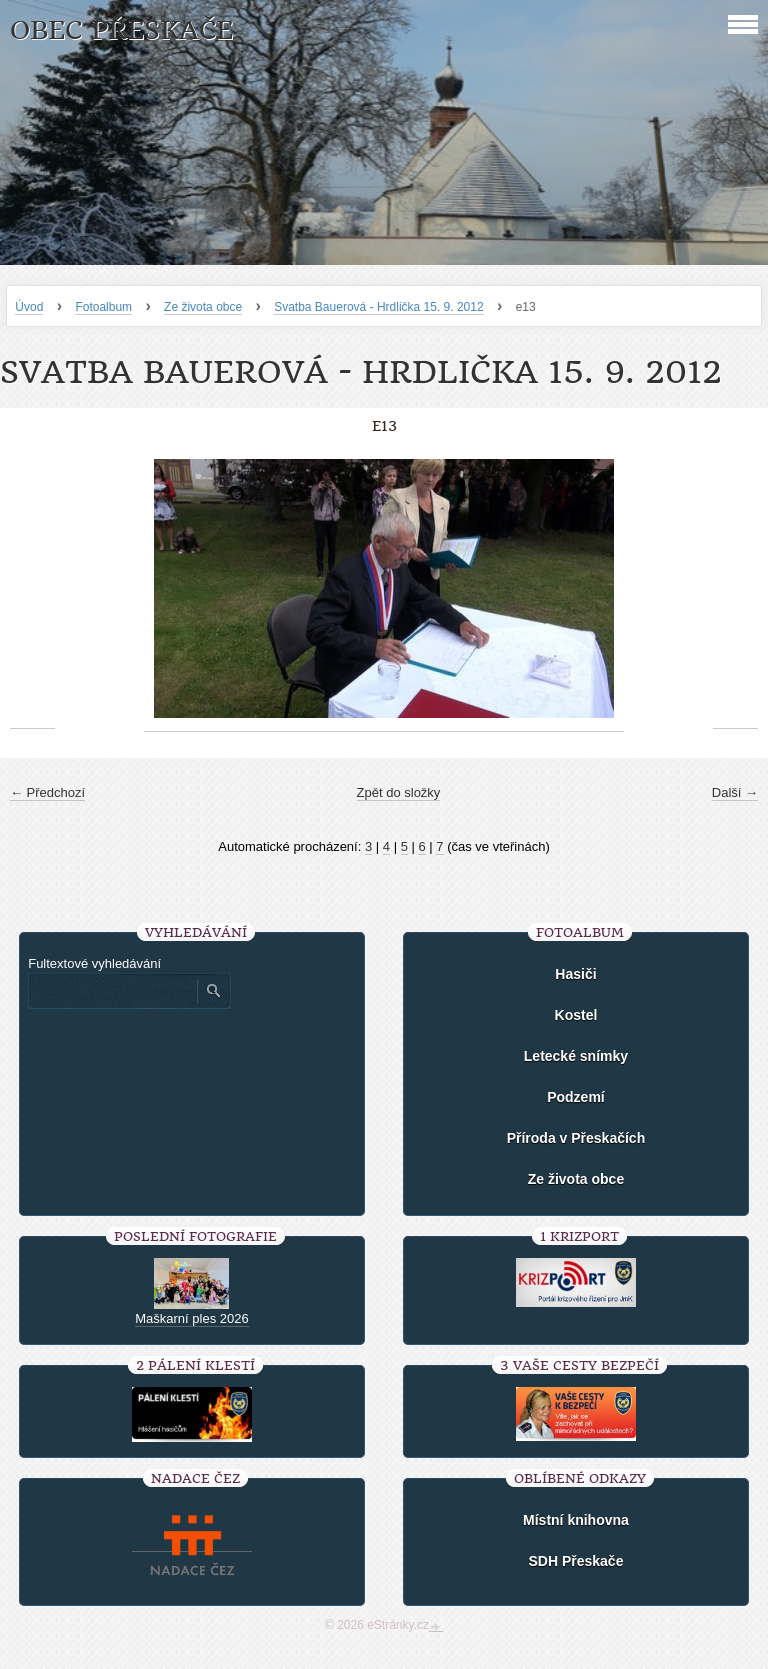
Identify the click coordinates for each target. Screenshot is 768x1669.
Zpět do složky (399, 792)
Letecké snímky (576, 1056)
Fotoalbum (103, 307)
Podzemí (576, 1097)
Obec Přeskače (121, 30)
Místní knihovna (576, 1520)
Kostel (576, 1015)
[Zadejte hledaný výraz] (112, 991)
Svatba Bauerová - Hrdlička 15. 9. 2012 (378, 307)
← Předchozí (47, 792)
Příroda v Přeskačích (576, 1138)
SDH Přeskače (575, 1561)
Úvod (29, 307)
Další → (735, 792)
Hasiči (575, 974)
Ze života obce (203, 307)
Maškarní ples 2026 (191, 1318)
